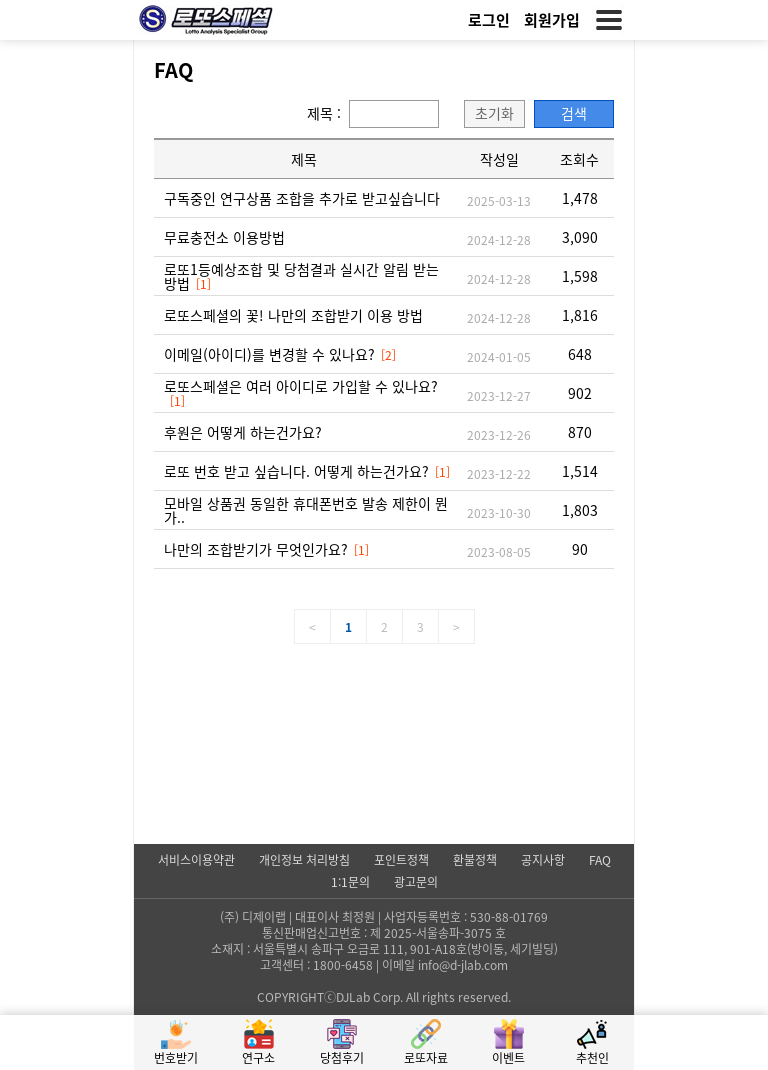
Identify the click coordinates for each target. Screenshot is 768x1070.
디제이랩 (264, 917)
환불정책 (475, 858)
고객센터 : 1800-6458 (316, 965)
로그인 (489, 20)
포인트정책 (401, 858)
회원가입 (552, 20)
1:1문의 (350, 880)
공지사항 (543, 858)
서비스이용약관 (196, 858)
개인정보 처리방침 (304, 858)
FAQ (600, 858)
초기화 (494, 113)
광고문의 (416, 880)
